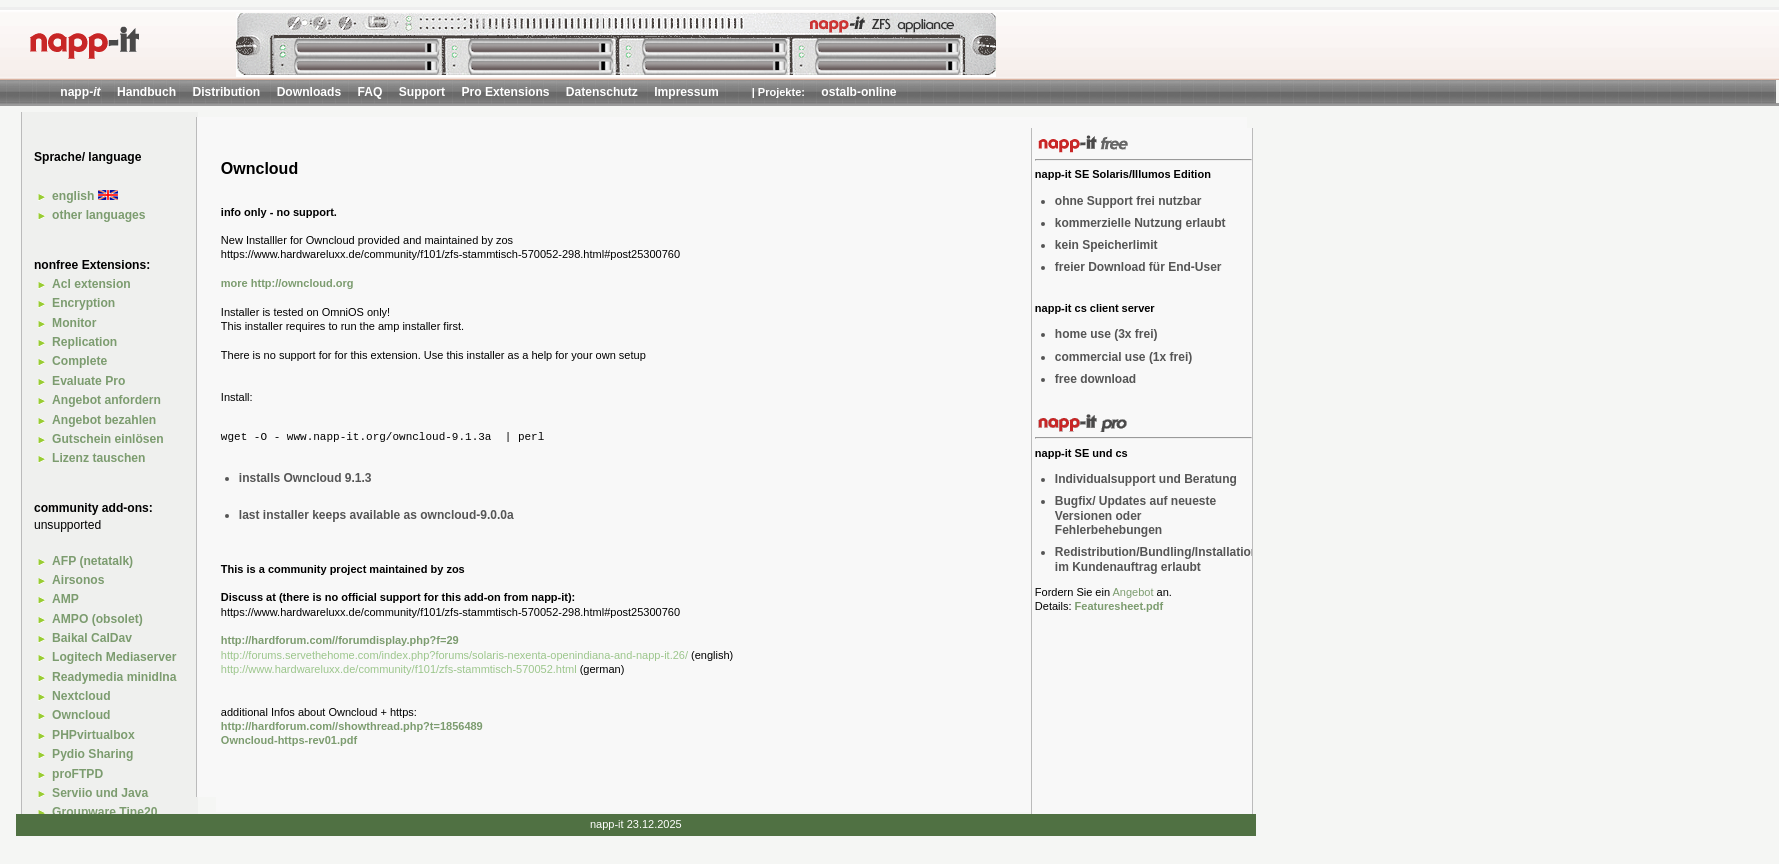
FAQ (370, 92)
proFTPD (77, 774)
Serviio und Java (100, 793)
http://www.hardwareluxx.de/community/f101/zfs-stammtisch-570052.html (399, 669)
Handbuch (146, 92)
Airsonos (78, 580)
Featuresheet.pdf (1119, 606)
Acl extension (91, 284)
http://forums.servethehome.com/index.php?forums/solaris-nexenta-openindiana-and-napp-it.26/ (456, 655)
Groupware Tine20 (104, 812)
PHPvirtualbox (93, 735)
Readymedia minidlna (114, 677)
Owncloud (81, 715)
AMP (65, 599)
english (85, 196)
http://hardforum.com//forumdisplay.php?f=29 (340, 640)
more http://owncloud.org (287, 283)
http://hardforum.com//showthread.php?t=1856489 (352, 726)
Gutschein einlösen (108, 439)
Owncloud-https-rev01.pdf (289, 740)
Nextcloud (81, 696)
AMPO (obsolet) (97, 619)
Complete (79, 361)
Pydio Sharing (92, 754)
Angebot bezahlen (104, 420)
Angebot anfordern (106, 400)
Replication (84, 342)
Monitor (74, 323)
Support (422, 92)
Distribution (226, 92)
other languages (98, 215)
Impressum (686, 92)
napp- (80, 92)
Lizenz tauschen (98, 458)
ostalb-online (858, 92)
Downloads (309, 92)
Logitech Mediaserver (114, 657)
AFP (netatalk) (92, 561)
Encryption (83, 303)
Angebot (1132, 592)
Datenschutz (602, 92)
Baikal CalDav (92, 638)
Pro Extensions (505, 92)
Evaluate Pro (88, 381)
